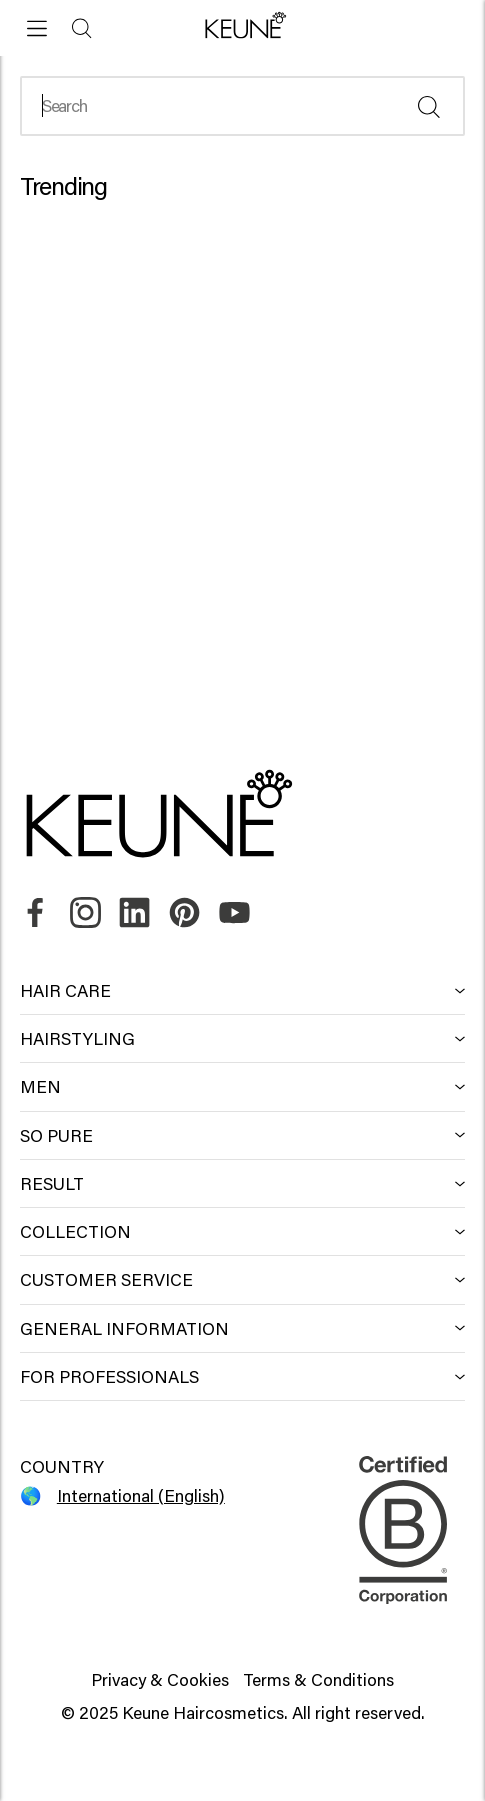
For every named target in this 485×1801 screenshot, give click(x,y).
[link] (35, 913)
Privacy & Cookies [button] (160, 1679)
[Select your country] (132, 1496)
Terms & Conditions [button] (318, 1679)
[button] (242, 27)
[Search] (82, 28)
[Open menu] (37, 28)
